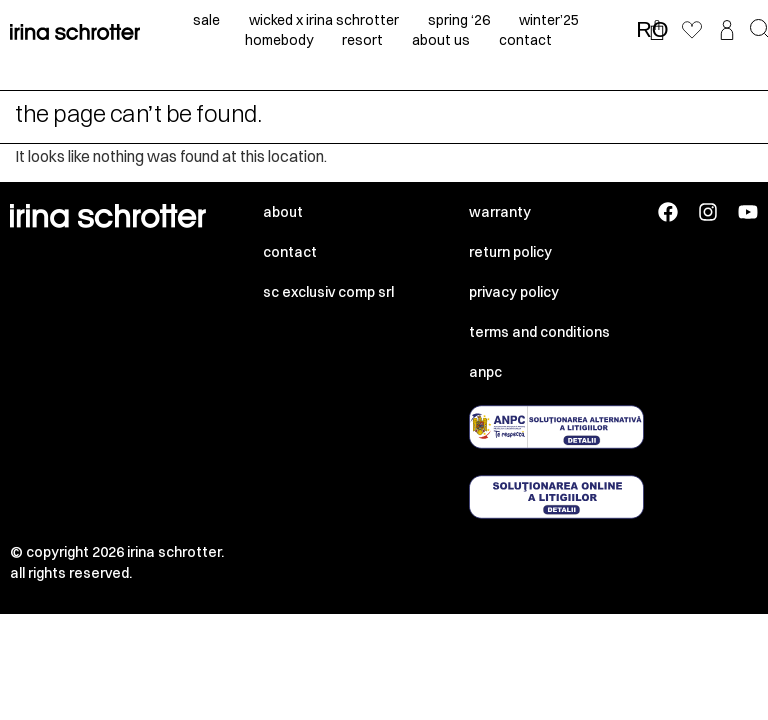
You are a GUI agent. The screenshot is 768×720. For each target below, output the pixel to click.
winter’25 (549, 20)
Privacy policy (514, 292)
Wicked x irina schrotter (324, 20)
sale (206, 20)
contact (525, 40)
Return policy (510, 252)
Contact (290, 252)
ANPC (485, 372)
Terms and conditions (539, 332)
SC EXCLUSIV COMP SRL (328, 292)
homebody (279, 40)
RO (652, 30)
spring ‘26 (459, 20)
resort (362, 40)
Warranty (500, 212)
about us (441, 40)
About (283, 212)
